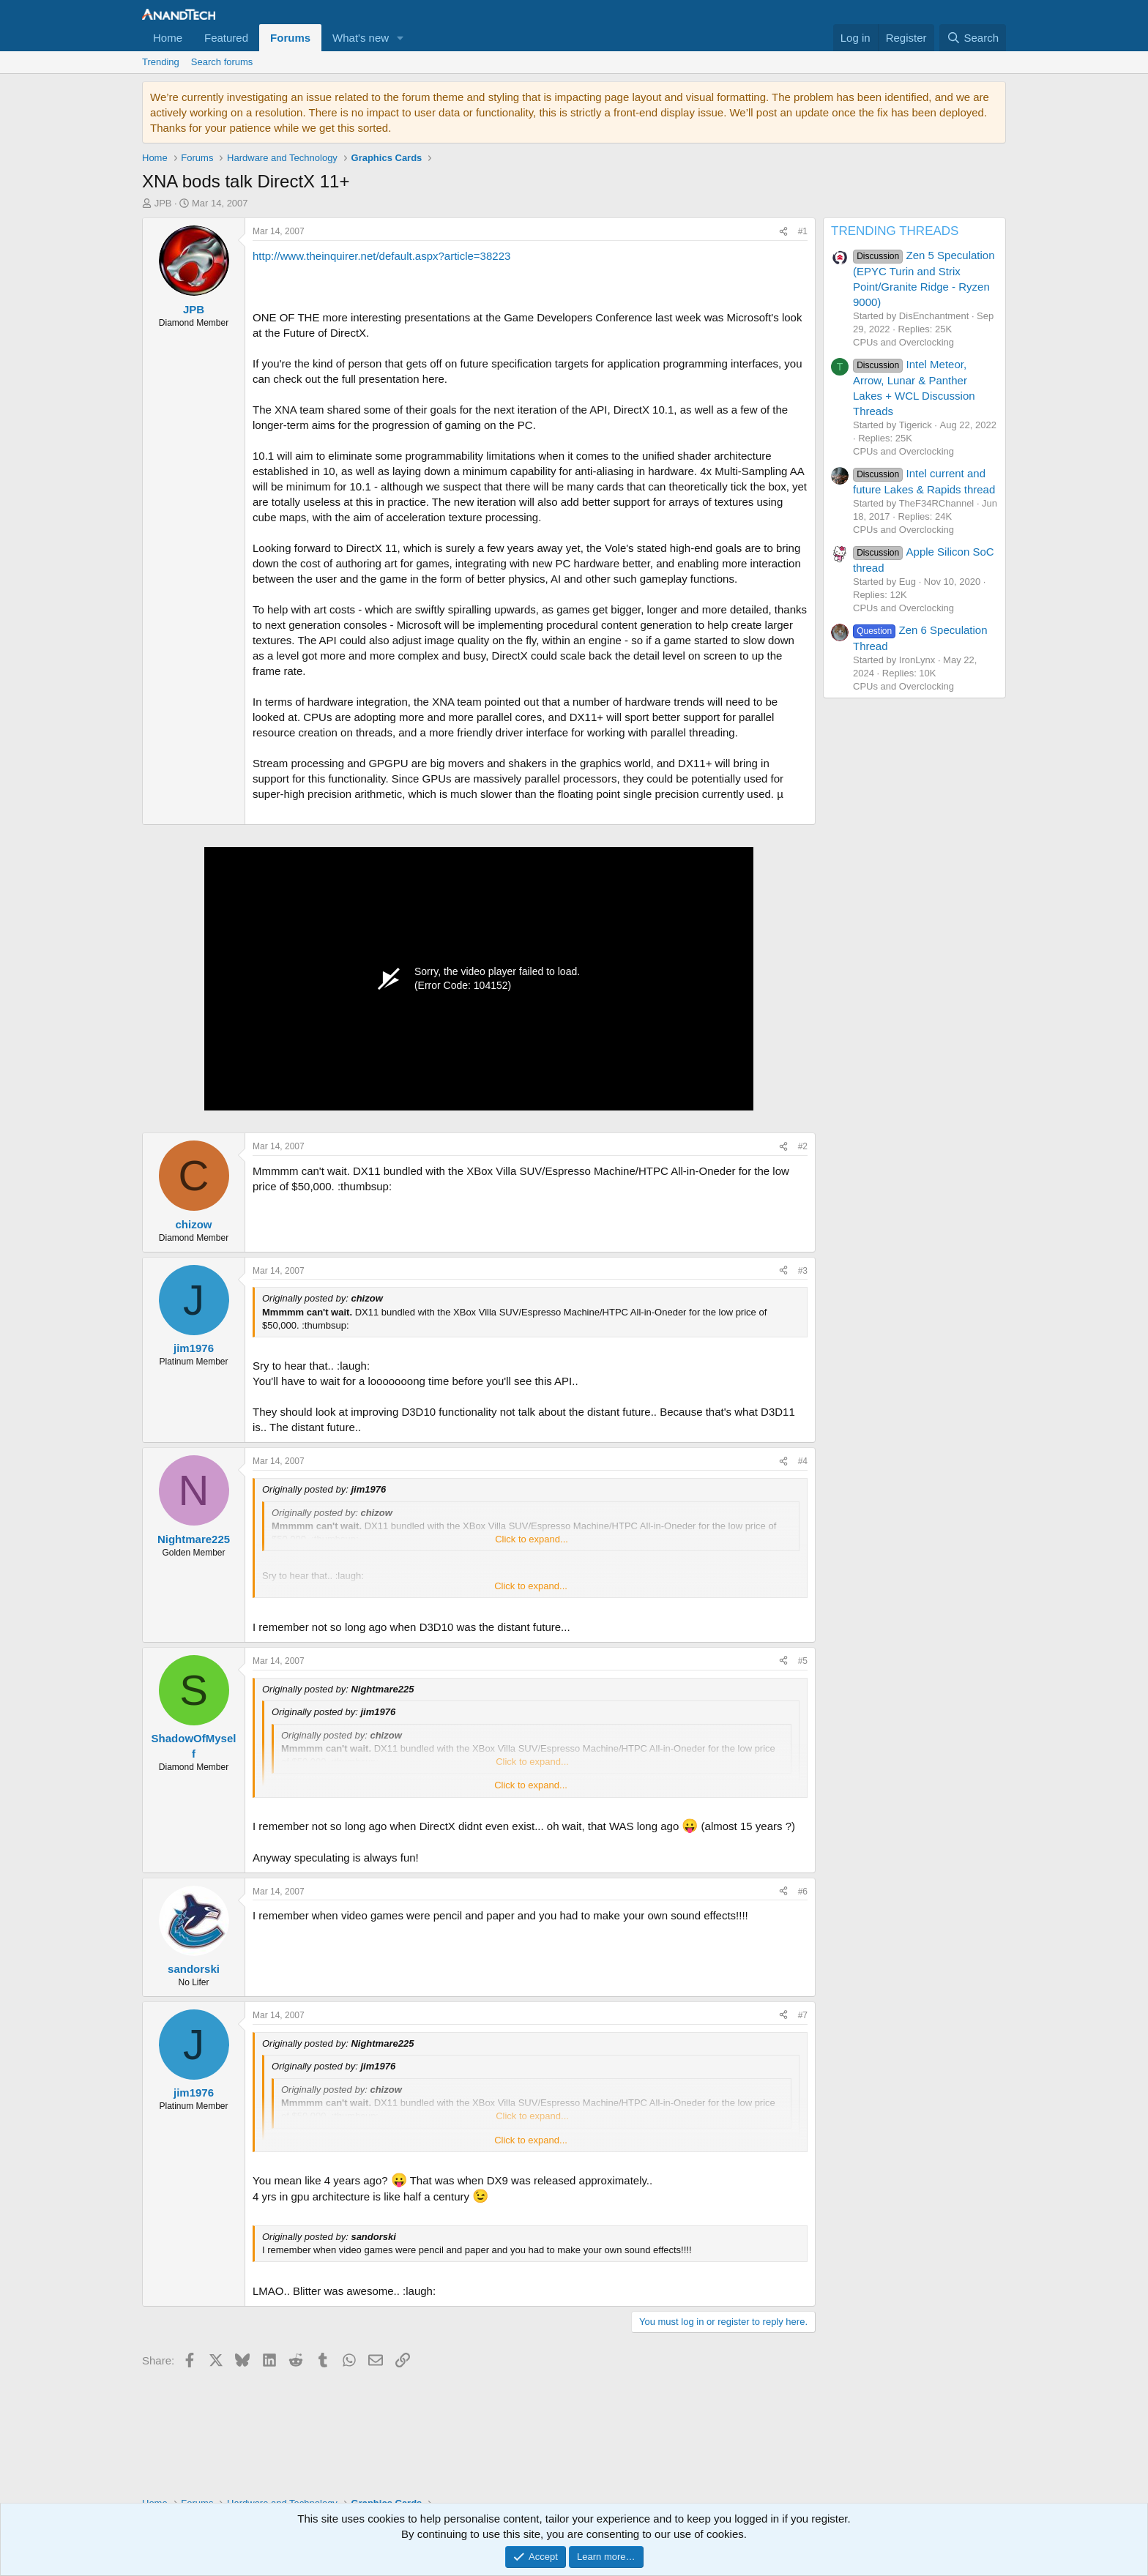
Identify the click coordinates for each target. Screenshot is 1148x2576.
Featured (226, 37)
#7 (803, 2015)
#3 (803, 1271)
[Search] (972, 37)
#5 (803, 1661)
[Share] (783, 231)
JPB (163, 203)
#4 (803, 1461)
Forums (290, 37)
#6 (803, 1891)
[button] (400, 37)
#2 (803, 1146)
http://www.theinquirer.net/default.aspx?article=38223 (381, 256)
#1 (803, 231)
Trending (160, 61)
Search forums (222, 61)
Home (167, 37)
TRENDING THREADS (894, 231)
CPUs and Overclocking (903, 342)
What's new (360, 37)
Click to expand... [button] (531, 1539)
